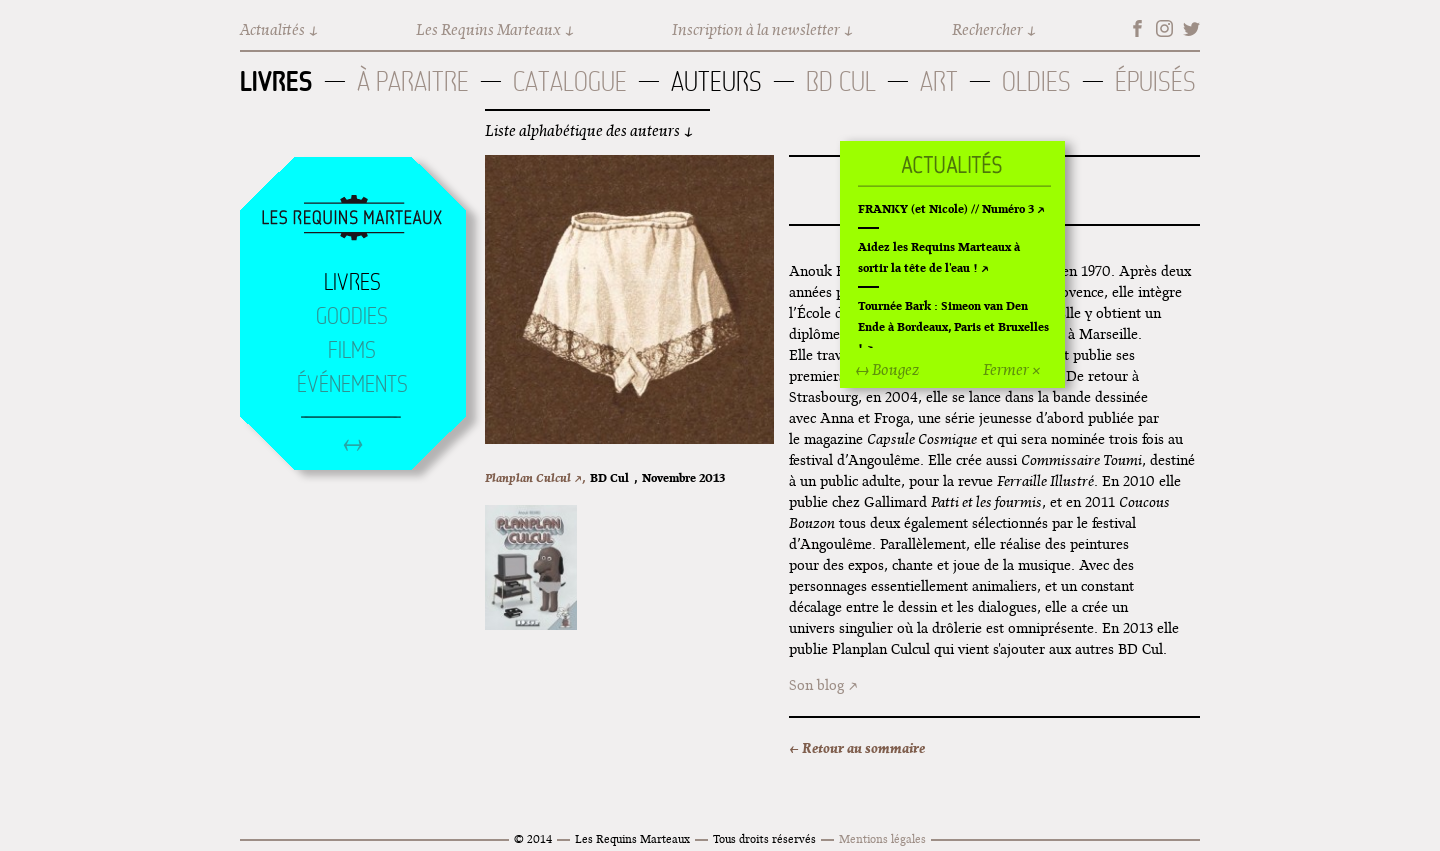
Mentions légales (882, 838)
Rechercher (987, 29)
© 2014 (533, 838)
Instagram (1164, 28)
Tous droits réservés (764, 838)
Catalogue (570, 81)
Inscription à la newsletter (756, 29)
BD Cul (841, 81)
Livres (276, 81)
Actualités (272, 29)
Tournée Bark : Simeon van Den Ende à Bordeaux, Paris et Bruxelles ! (953, 326)
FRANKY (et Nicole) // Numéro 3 (946, 208)
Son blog (816, 685)
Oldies (1036, 81)
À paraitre (413, 81)
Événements (352, 384)
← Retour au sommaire (857, 748)
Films (352, 350)
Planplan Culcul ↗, (535, 477)
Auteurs (716, 81)
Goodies (352, 316)
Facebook (1137, 28)
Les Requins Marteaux (488, 29)
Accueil (352, 219)
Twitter (1191, 28)
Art (939, 81)
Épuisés (1155, 81)
